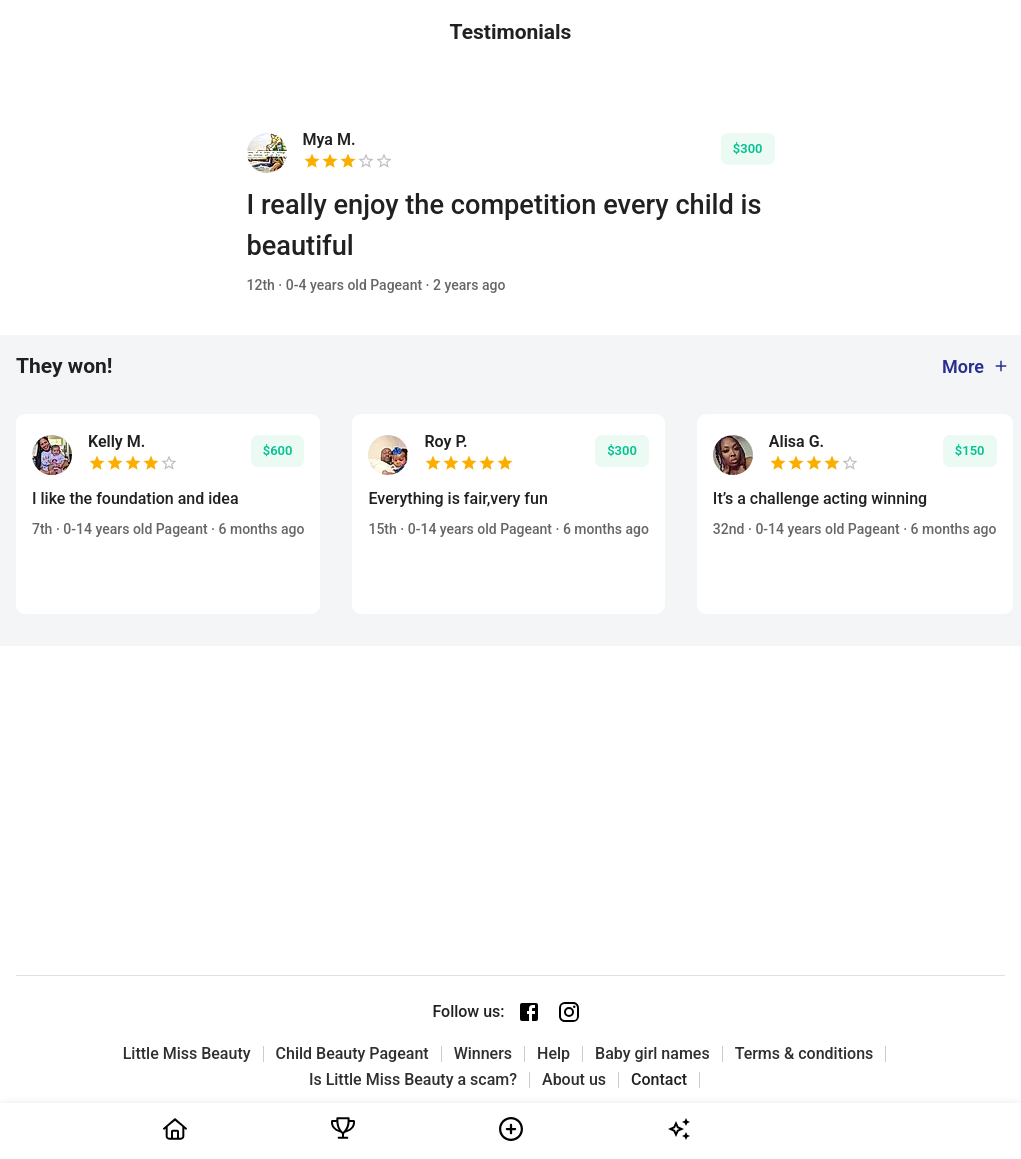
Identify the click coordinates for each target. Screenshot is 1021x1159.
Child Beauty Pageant (352, 1054)
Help (553, 1054)
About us (574, 1080)
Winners (483, 1054)
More (976, 366)
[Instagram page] (569, 1012)
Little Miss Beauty (187, 1054)
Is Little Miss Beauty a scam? (413, 1080)
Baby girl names (652, 1054)
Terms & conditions (804, 1054)
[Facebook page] (529, 1012)
